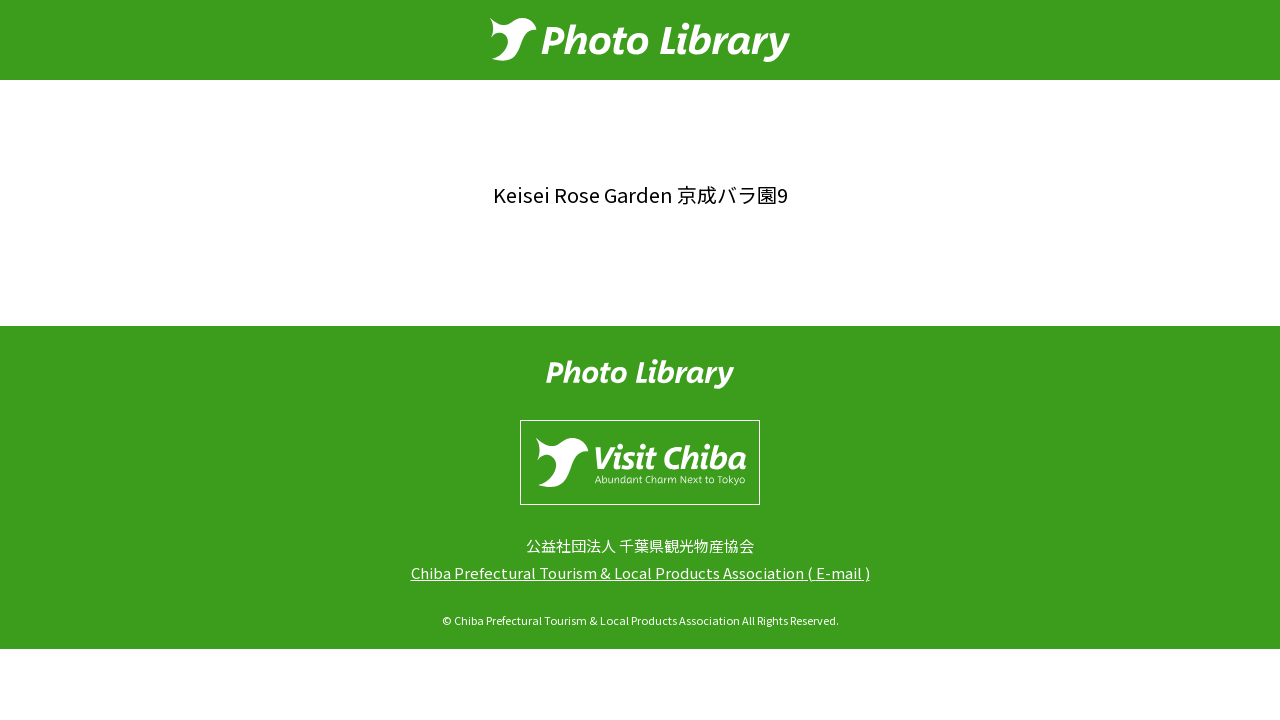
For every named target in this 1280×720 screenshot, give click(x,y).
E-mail (839, 572)
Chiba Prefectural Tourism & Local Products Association (607, 572)
